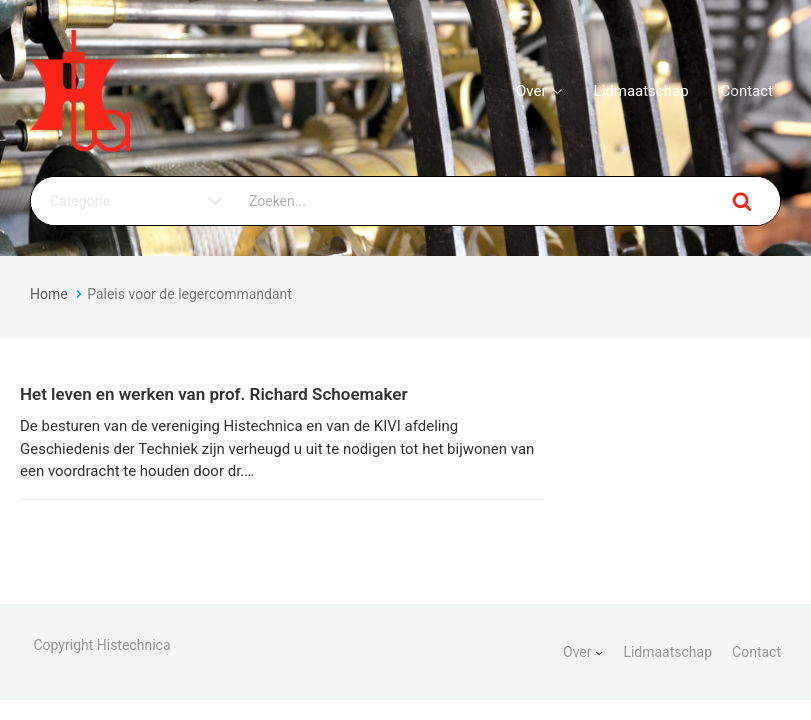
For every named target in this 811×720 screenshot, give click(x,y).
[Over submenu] (599, 652)
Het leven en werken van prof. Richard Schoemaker (214, 394)
